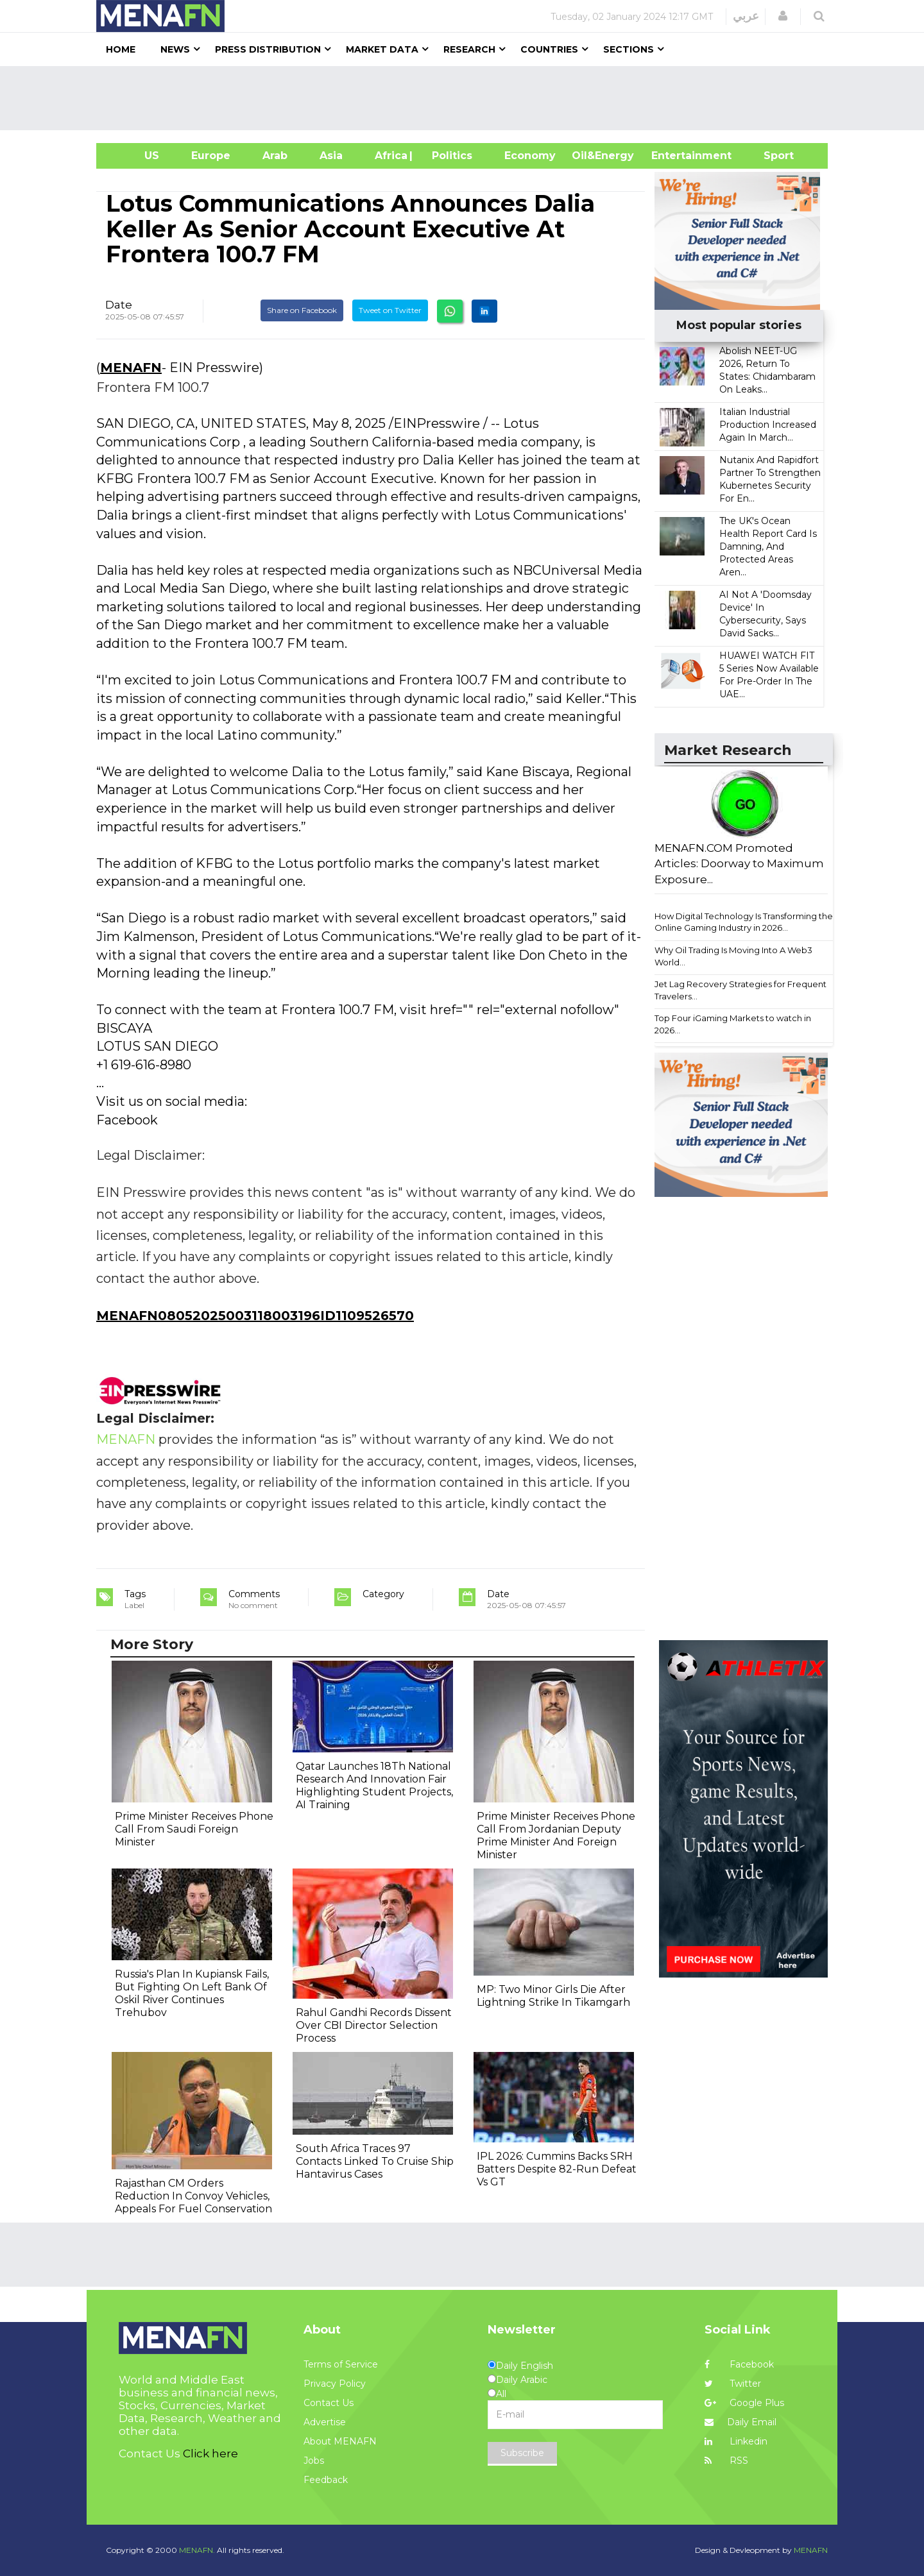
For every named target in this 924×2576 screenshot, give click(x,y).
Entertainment (672, 155)
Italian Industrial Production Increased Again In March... (767, 424)
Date (118, 304)
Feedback (326, 2480)
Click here (210, 2453)
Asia (331, 155)
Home (120, 49)
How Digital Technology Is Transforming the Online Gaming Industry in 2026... (743, 922)
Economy (530, 155)
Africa (389, 155)
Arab (275, 155)
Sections (628, 49)
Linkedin (736, 2441)
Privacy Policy (335, 2383)
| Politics (448, 155)
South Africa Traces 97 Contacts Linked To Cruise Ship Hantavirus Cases (375, 2161)
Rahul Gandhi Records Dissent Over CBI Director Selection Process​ (374, 2025)
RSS (726, 2460)
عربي (746, 16)
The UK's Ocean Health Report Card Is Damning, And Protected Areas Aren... (768, 546)
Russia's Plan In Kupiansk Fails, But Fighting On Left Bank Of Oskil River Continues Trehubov (192, 1993)
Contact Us (329, 2403)
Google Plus (744, 2403)
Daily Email (740, 2422)
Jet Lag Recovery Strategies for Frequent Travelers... (740, 990)
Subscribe (522, 2453)
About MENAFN (340, 2441)
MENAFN (131, 367)
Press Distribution (268, 49)
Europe (210, 155)
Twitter (733, 2383)
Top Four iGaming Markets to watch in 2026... (732, 1024)
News (175, 49)
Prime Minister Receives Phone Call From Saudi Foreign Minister (194, 1829)
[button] (782, 16)
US (135, 155)
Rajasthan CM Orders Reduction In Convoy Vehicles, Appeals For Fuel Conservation (193, 2196)
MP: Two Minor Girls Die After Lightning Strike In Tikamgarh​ (553, 1995)
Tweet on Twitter (390, 310)
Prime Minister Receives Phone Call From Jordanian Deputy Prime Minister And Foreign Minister (556, 1835)
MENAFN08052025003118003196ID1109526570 (255, 1315)
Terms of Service (341, 2364)
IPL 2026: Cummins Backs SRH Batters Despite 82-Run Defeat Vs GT (557, 2169)
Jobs (314, 2460)
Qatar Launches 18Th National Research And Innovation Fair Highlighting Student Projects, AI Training (374, 1785)
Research (469, 49)
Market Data (382, 49)
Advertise (325, 2422)
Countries (549, 49)
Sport (771, 155)
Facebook (739, 2364)
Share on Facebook (302, 310)
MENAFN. (197, 2550)
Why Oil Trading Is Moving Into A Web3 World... (733, 956)
